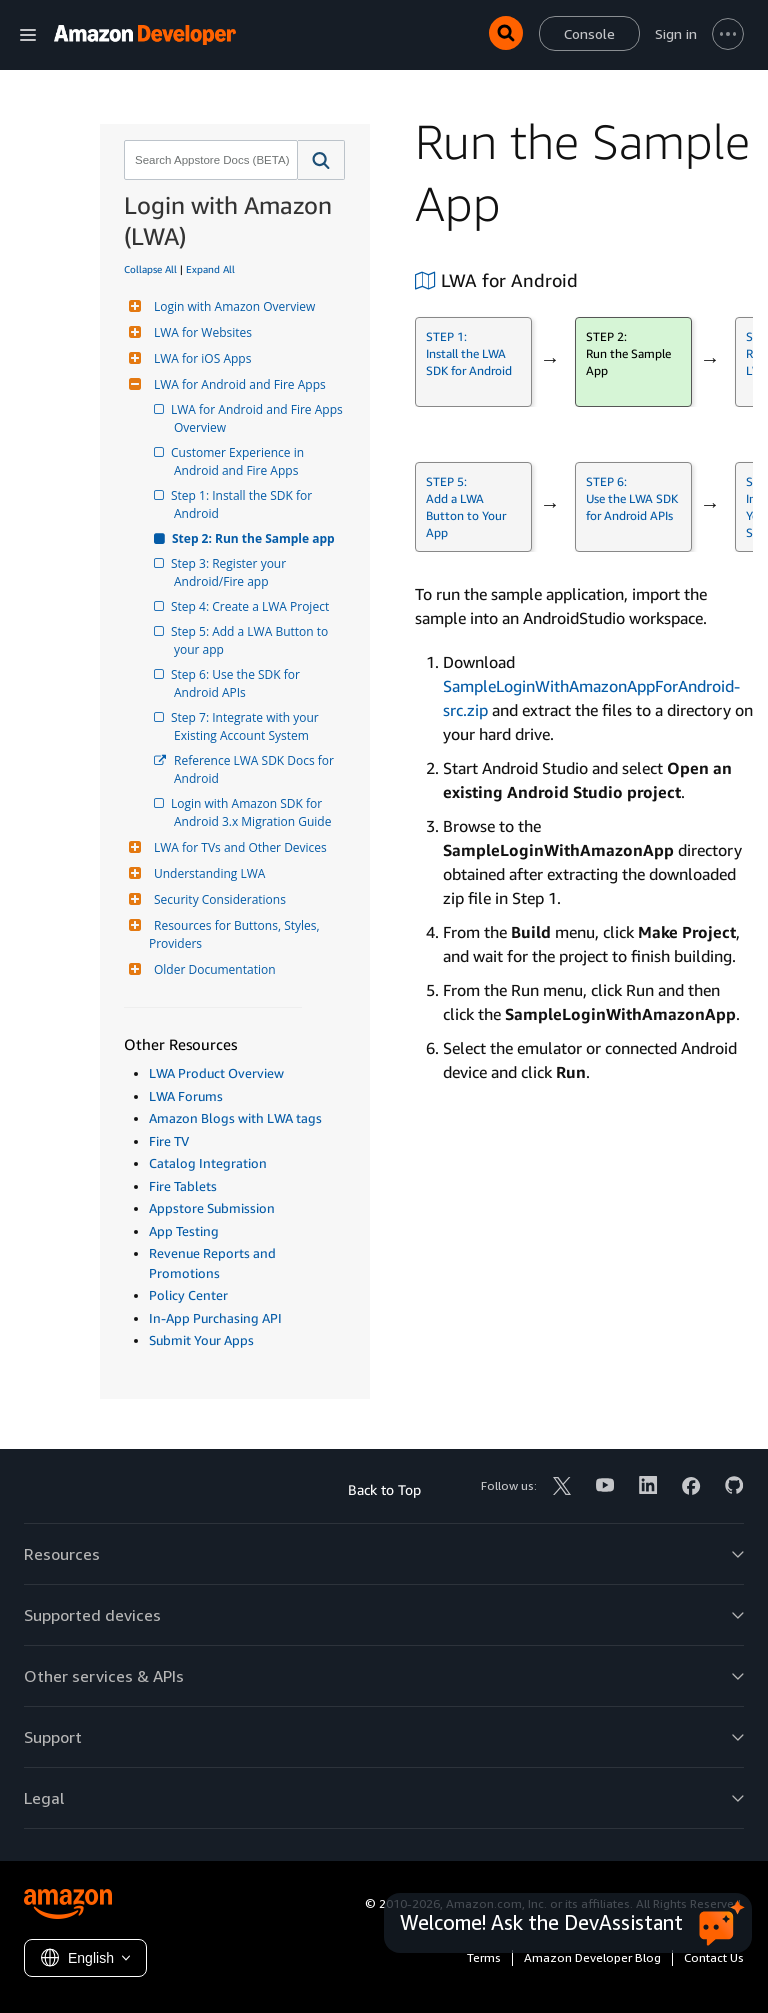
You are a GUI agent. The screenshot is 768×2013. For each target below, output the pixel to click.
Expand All (210, 269)
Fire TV (169, 1141)
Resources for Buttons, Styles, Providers (236, 934)
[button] (321, 160)
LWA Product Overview (216, 1073)
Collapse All (150, 269)
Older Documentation (212, 969)
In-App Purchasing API (215, 1318)
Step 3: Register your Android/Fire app (231, 572)
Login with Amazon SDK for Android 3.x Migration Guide (252, 812)
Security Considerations (217, 899)
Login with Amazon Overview (232, 306)
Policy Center (188, 1295)
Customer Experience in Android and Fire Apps (240, 461)
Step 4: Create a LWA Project (251, 606)
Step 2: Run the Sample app (254, 538)
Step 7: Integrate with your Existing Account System (248, 726)
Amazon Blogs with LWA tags (235, 1118)
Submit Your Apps (201, 1340)
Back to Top (384, 1489)
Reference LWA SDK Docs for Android (255, 769)
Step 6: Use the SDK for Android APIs (238, 683)
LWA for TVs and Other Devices (238, 847)
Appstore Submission (212, 1208)
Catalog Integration (208, 1163)
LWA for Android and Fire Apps (237, 384)
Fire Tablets (183, 1186)
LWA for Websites (200, 332)
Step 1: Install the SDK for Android (244, 504)
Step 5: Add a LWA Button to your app (252, 640)
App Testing (184, 1231)
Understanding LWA (207, 873)
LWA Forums (186, 1096)
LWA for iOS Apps (200, 358)
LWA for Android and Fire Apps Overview (260, 418)
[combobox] (209, 160)
